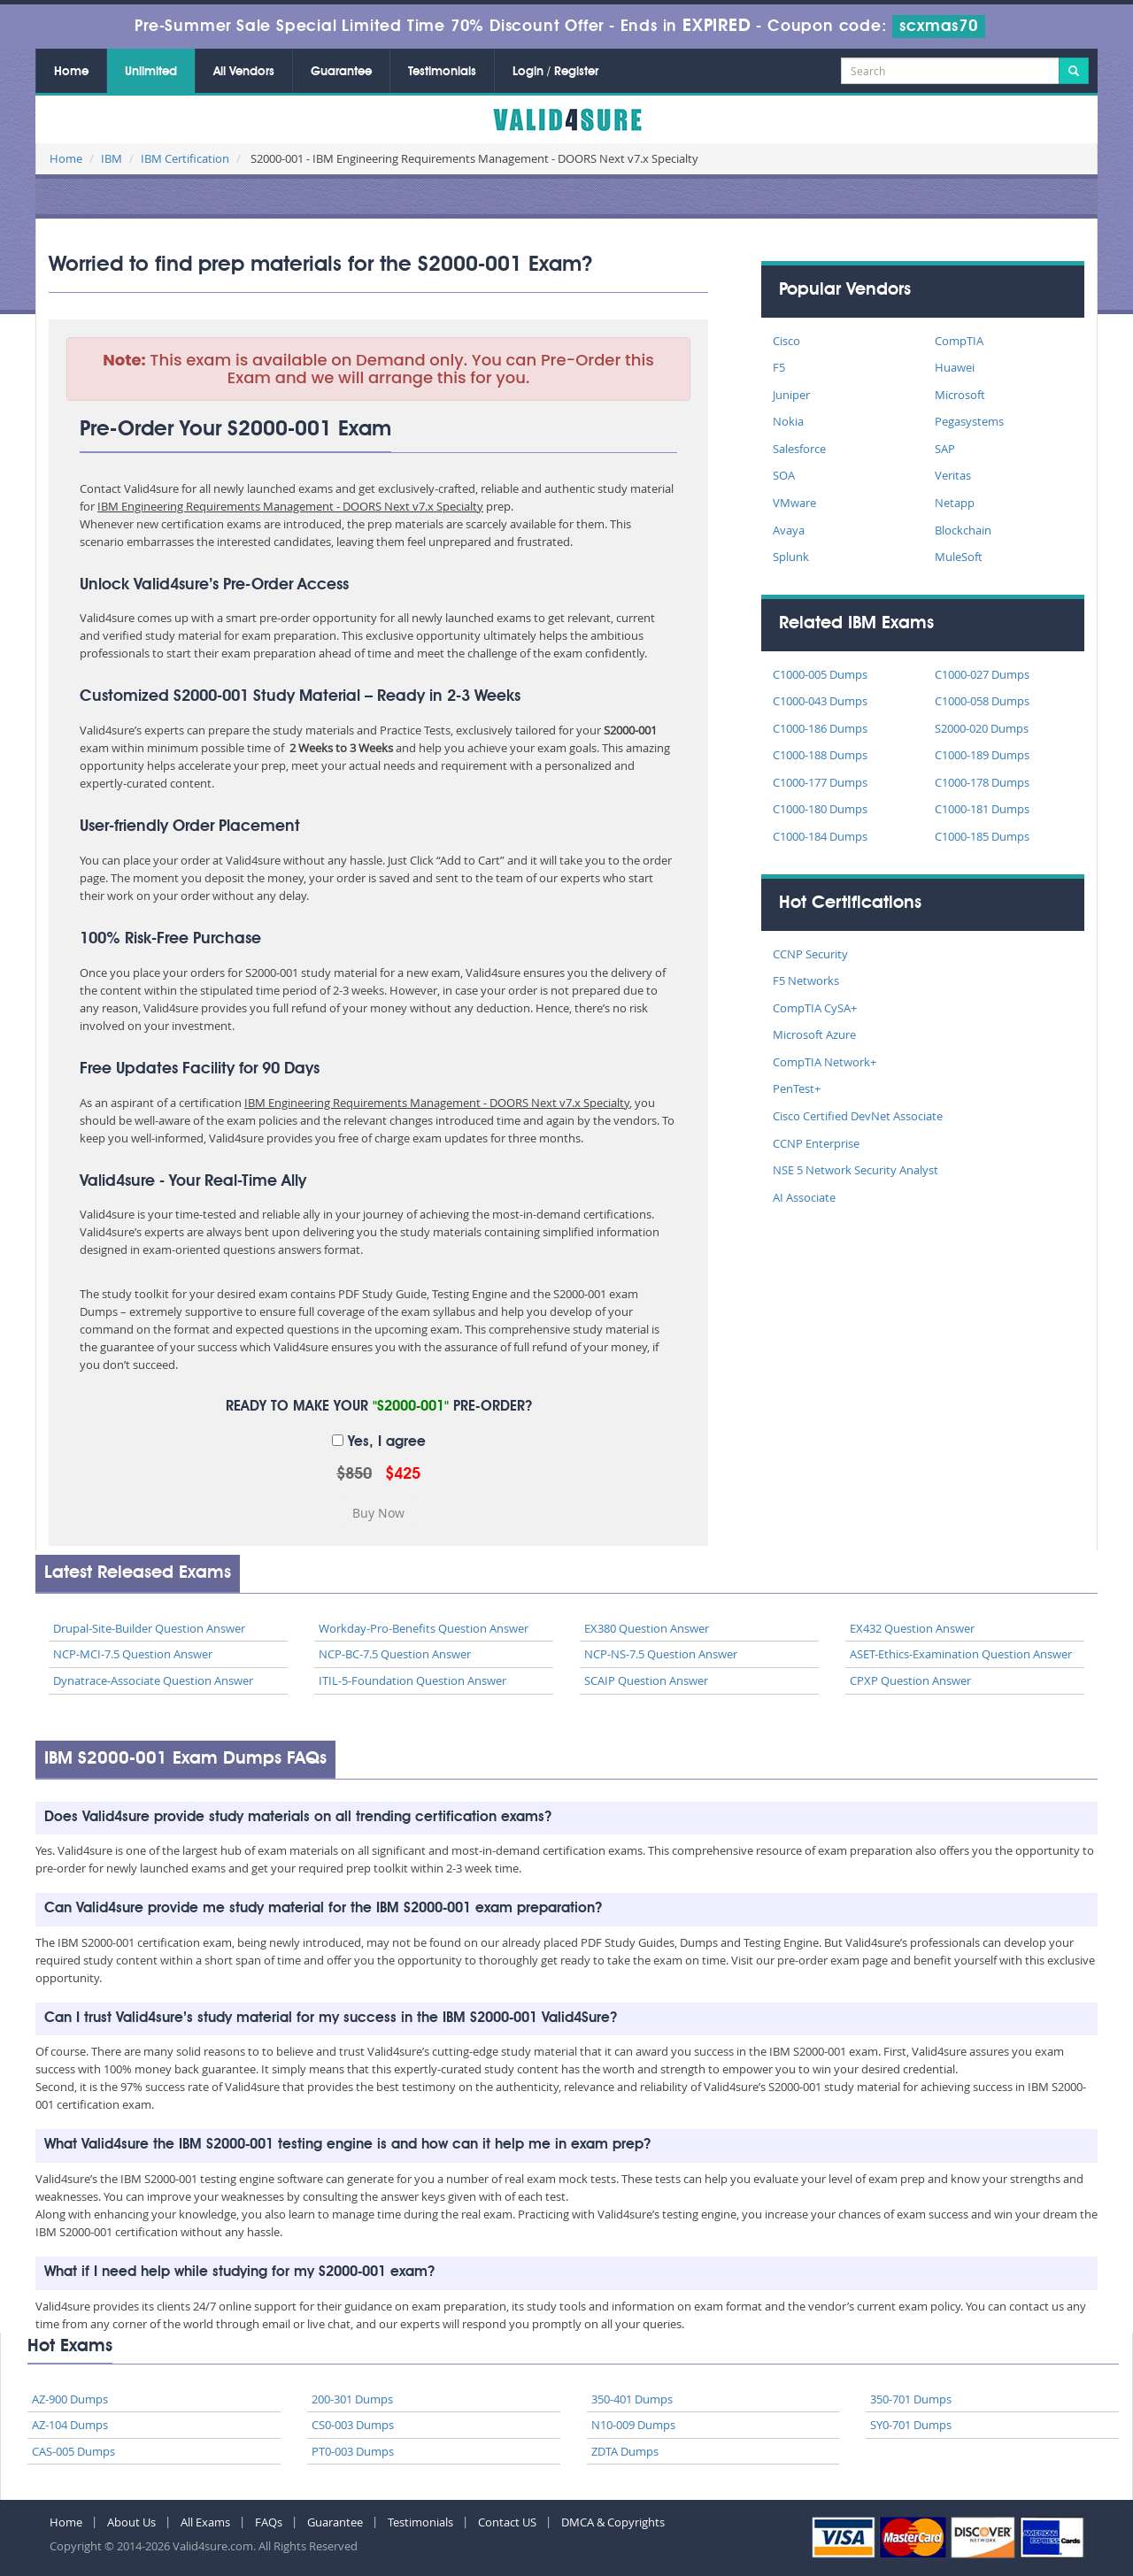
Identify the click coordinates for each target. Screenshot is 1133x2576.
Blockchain (963, 530)
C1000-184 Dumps (820, 836)
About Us (131, 2522)
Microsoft (960, 395)
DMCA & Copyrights (613, 2522)
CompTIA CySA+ (815, 1008)
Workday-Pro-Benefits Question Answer (423, 1628)
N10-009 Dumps (633, 2425)
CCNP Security (810, 954)
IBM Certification (185, 158)
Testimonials (442, 71)
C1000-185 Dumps (982, 836)
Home (71, 71)
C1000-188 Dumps (820, 755)
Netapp (955, 503)
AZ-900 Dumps (70, 2399)
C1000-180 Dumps (820, 809)
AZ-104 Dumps (70, 2425)
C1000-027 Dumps (982, 674)
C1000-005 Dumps (820, 674)
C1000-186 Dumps (820, 728)
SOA (784, 475)
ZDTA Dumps (625, 2451)
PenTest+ (797, 1088)
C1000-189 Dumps (982, 755)
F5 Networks (806, 980)
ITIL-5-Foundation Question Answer (412, 1680)
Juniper (791, 395)
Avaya (789, 530)
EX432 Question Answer (912, 1628)
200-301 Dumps (352, 2399)
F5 (779, 367)
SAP (945, 449)
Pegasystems (969, 421)
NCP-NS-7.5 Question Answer (660, 1654)
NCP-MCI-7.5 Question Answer (132, 1654)
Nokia (788, 421)
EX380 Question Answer (646, 1628)
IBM (111, 158)
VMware (794, 503)
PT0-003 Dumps (353, 2451)
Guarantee (341, 71)
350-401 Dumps (632, 2399)
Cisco (786, 341)
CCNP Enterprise (816, 1143)
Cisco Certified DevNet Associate (858, 1116)
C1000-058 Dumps (982, 701)
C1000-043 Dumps (820, 701)
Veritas (953, 475)
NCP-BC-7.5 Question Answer (395, 1654)
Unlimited (151, 71)
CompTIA (959, 341)
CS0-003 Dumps (353, 2425)
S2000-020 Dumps (982, 728)
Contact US (507, 2522)
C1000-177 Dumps (820, 782)
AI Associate (804, 1197)
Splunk (791, 557)
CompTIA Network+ (824, 1062)
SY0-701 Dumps (911, 2425)
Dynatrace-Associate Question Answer (153, 1680)
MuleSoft (959, 557)
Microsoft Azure (814, 1034)
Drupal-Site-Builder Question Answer (149, 1628)
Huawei (955, 367)
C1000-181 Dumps (982, 809)
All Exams (205, 2522)
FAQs (268, 2522)
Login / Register (555, 71)
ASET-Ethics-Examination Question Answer (961, 1654)
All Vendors (243, 71)
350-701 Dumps (911, 2399)
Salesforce (799, 449)
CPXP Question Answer (910, 1680)
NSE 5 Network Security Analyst (855, 1170)
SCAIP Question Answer (646, 1680)
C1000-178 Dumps (982, 782)
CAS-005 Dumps (73, 2451)
